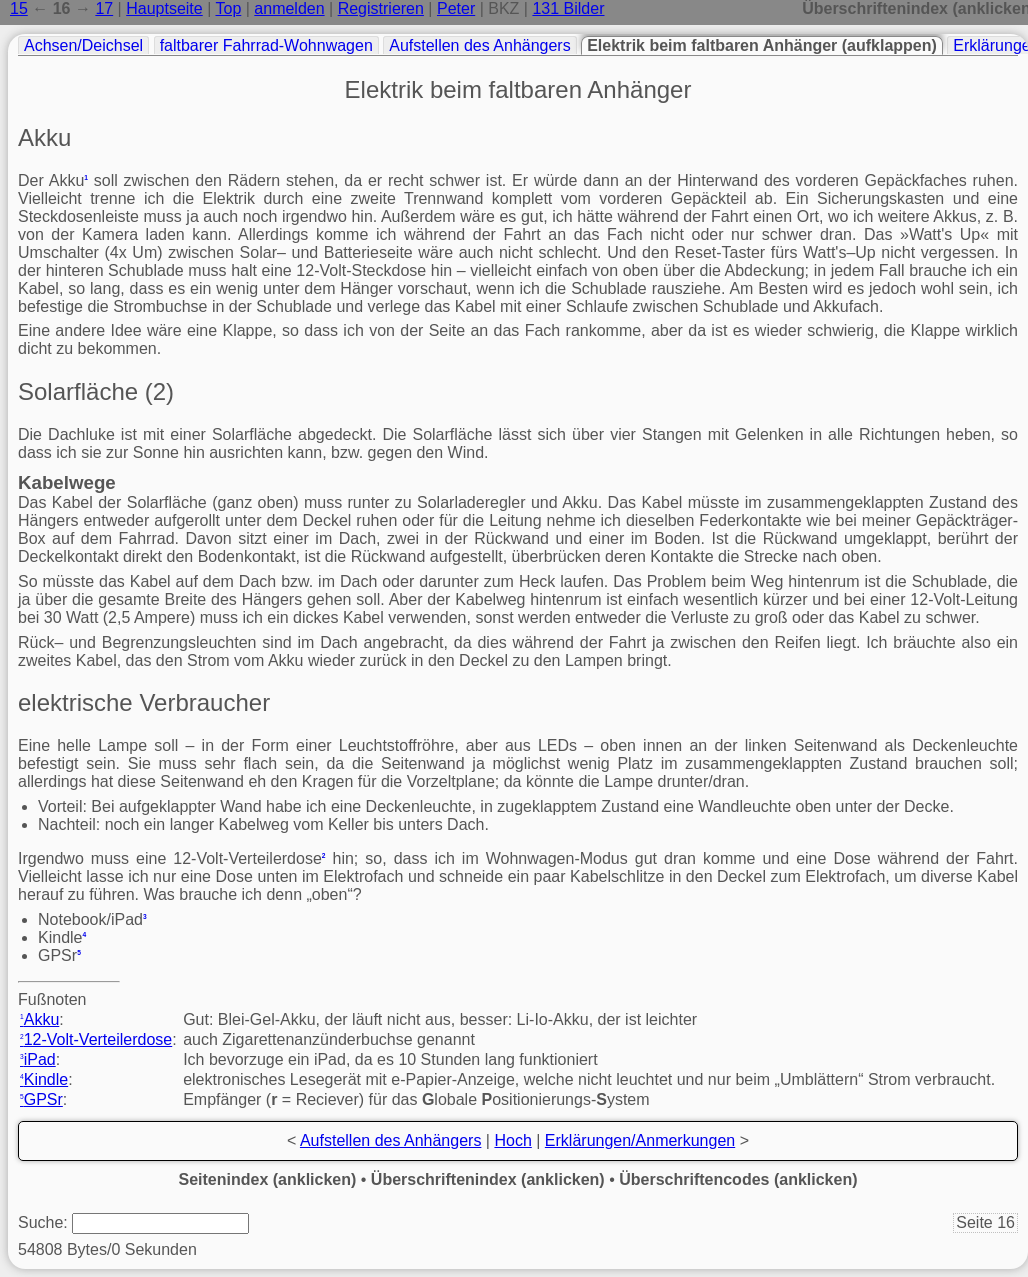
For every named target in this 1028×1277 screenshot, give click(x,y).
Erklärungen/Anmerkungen (640, 1140)
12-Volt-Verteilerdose (96, 1039)
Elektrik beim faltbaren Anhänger (518, 89)
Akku (44, 137)
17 (104, 8)
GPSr (41, 1099)
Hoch (512, 1140)
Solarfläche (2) (96, 391)
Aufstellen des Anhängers (479, 45)
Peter (456, 8)
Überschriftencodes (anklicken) (738, 1179)
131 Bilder (568, 8)
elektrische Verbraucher (144, 702)
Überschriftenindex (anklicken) (488, 1179)
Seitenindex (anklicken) (268, 1179)
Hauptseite (164, 8)
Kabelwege (67, 482)
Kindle (44, 1079)
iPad (38, 1059)
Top (228, 8)
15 (19, 8)
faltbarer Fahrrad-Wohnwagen (266, 45)
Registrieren (381, 8)
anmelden (289, 8)
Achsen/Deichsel (83, 45)
